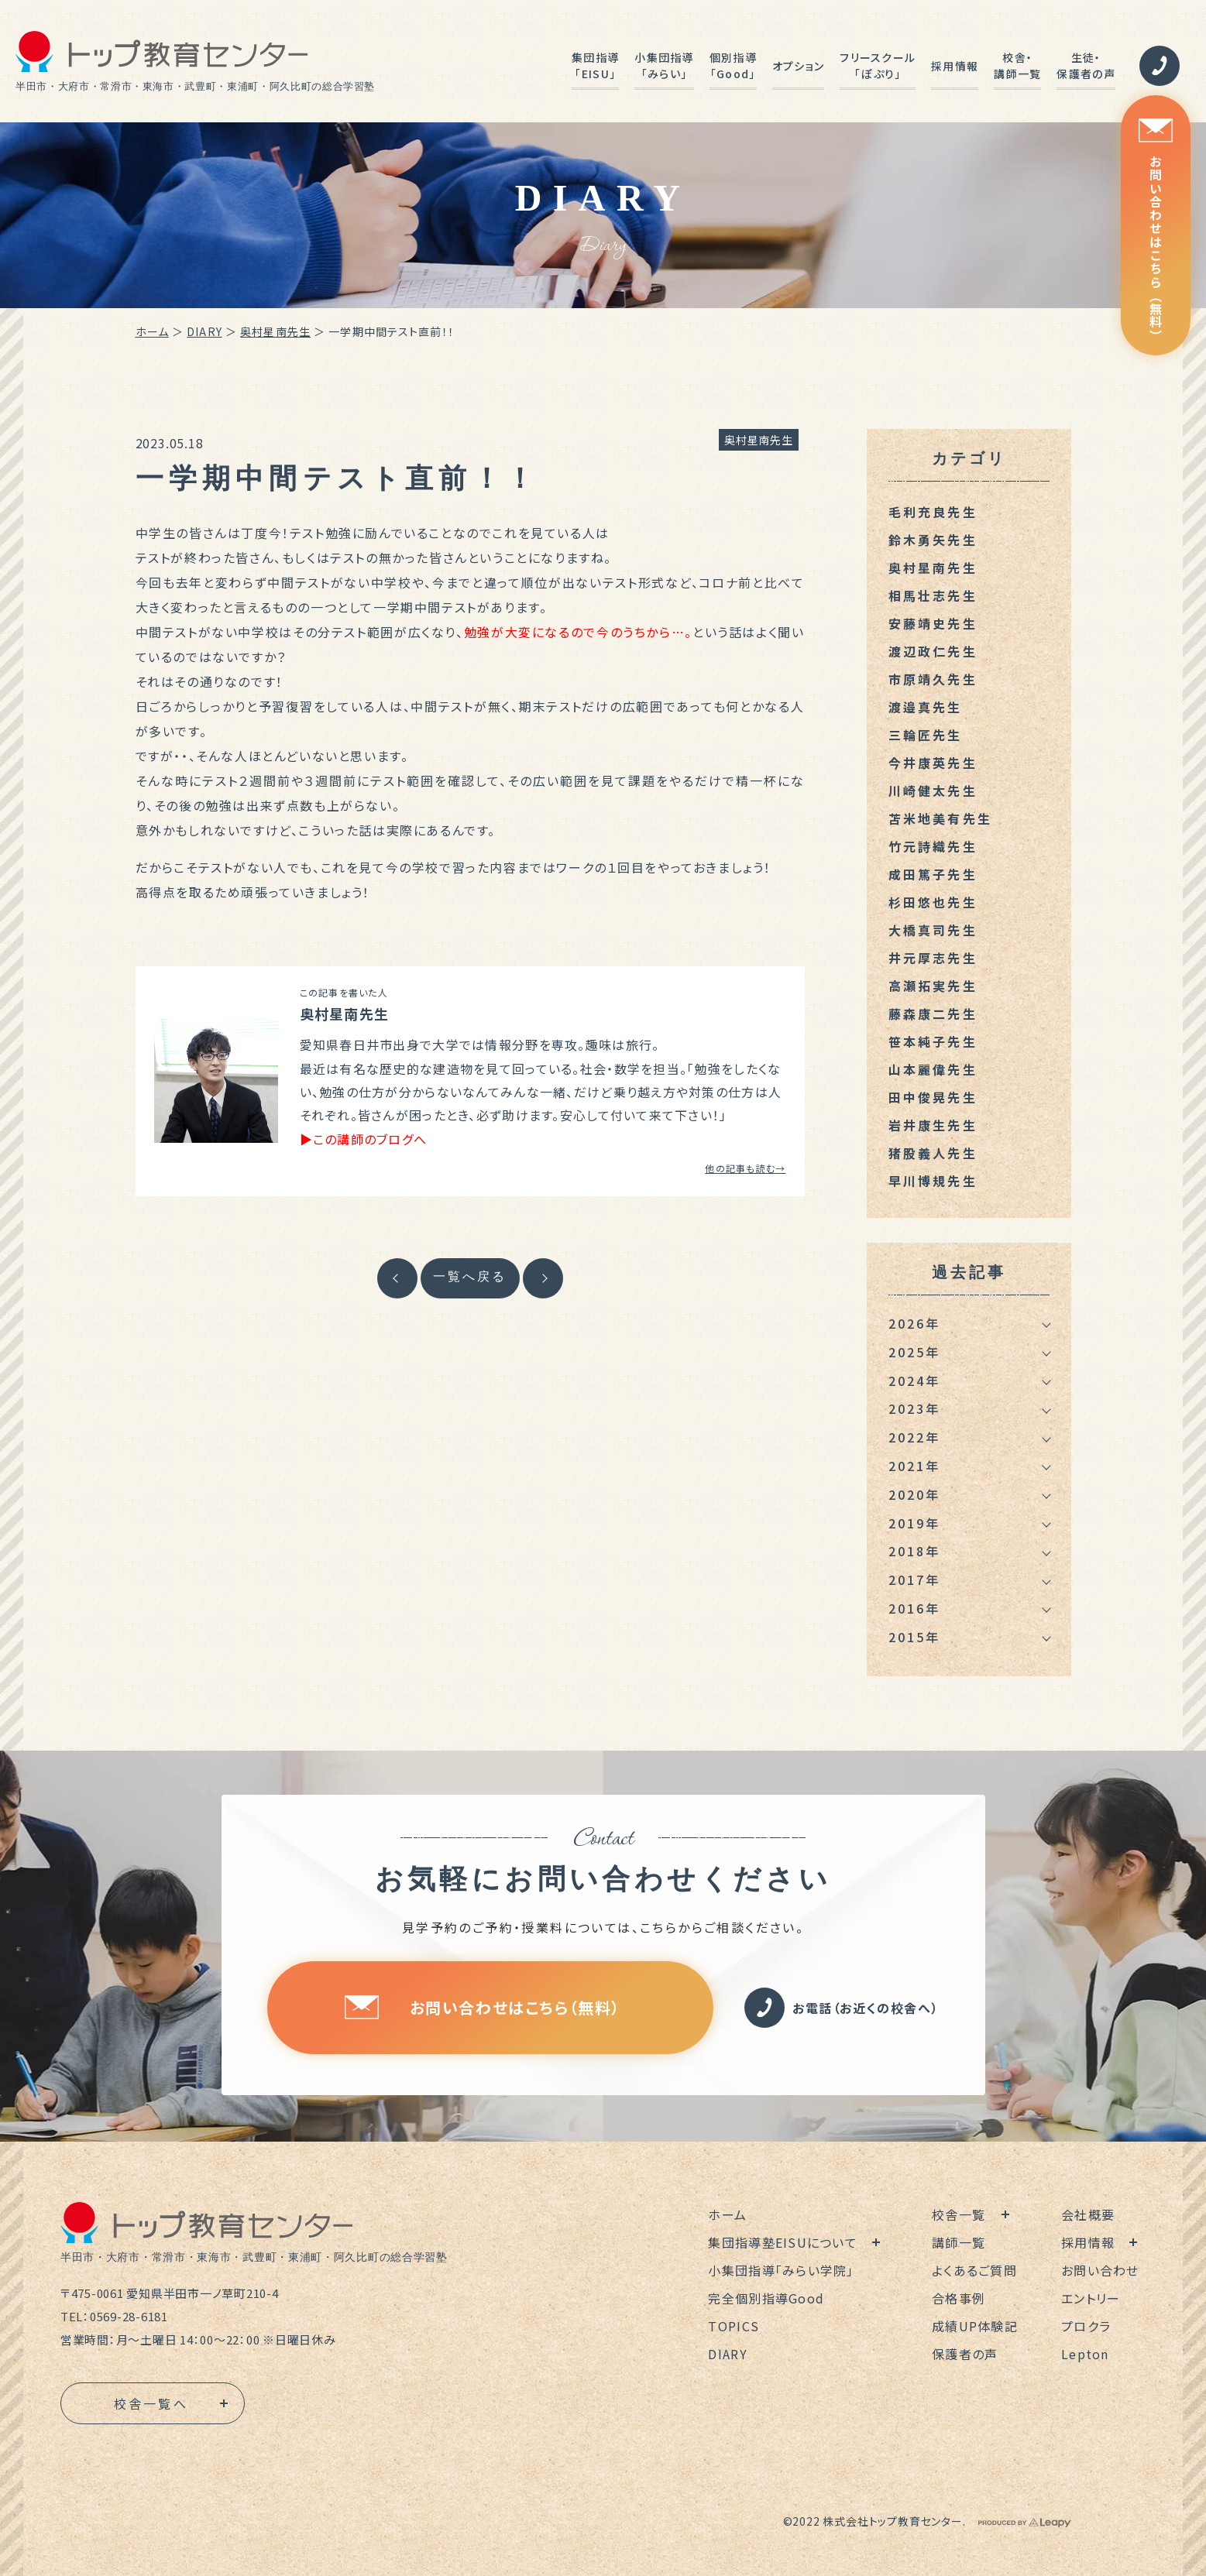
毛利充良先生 (933, 512)
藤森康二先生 (933, 1013)
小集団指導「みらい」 (663, 65)
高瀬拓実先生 (933, 985)
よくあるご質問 (974, 2270)
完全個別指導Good (766, 2298)
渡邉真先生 (925, 707)
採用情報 (954, 66)
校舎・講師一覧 (1017, 65)
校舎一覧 (958, 2214)
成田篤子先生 (933, 874)
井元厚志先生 (933, 957)
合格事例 (958, 2298)
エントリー (1090, 2298)
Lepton (1085, 2353)
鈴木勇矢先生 (933, 539)
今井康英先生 (933, 762)
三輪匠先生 (925, 734)
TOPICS (733, 2326)
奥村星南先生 (275, 331)
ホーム (152, 331)
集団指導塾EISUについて (782, 2242)
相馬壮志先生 (933, 595)
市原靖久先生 (933, 679)
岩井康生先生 (933, 1125)
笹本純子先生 (933, 1041)
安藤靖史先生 (933, 623)
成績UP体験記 (975, 2326)
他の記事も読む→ (745, 1168)
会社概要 (1088, 2214)
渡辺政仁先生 (933, 651)
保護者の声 (965, 2353)
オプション (798, 66)
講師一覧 (958, 2242)
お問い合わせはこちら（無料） (1156, 230)
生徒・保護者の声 (1086, 65)
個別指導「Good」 (733, 65)
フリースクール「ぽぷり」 (878, 65)
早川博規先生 (933, 1180)
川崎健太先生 (933, 790)
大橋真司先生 (933, 930)
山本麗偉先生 (933, 1069)
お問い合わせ (1100, 2270)
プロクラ (1086, 2326)
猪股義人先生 (933, 1153)
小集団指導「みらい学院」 (781, 2270)
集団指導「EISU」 (595, 65)
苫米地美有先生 (940, 818)
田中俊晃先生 (933, 1097)
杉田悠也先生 (933, 902)
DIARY (204, 331)
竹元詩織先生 (933, 846)
